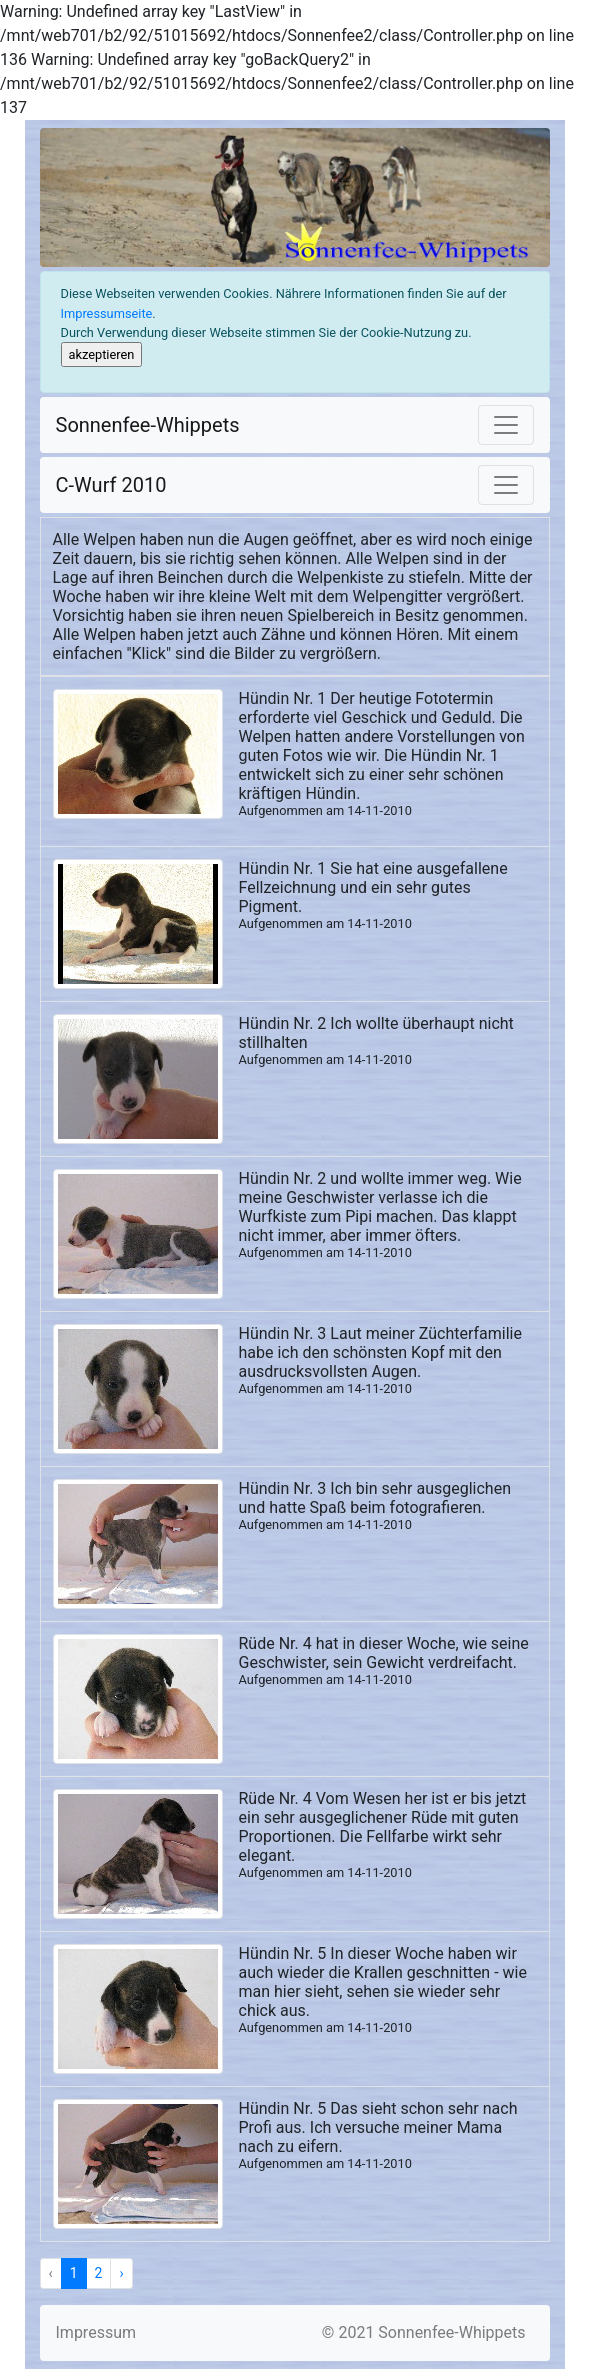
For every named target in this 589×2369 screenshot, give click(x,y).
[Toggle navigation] (506, 425)
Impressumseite (107, 313)
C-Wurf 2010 (111, 485)
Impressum (96, 2332)
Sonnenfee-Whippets (148, 425)
